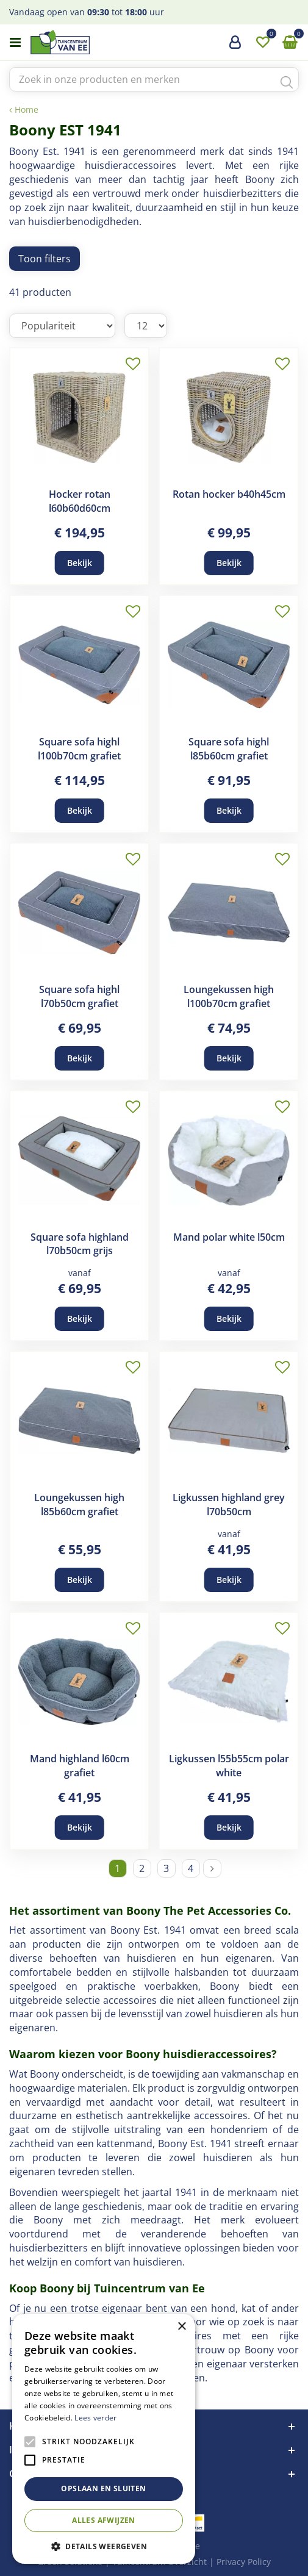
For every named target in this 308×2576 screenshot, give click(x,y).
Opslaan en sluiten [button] (103, 2488)
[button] (103, 2546)
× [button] (181, 2326)
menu (15, 43)
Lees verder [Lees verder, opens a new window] (95, 2418)
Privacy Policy (244, 2561)
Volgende (212, 1868)
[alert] (103, 2439)
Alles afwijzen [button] (103, 2520)
